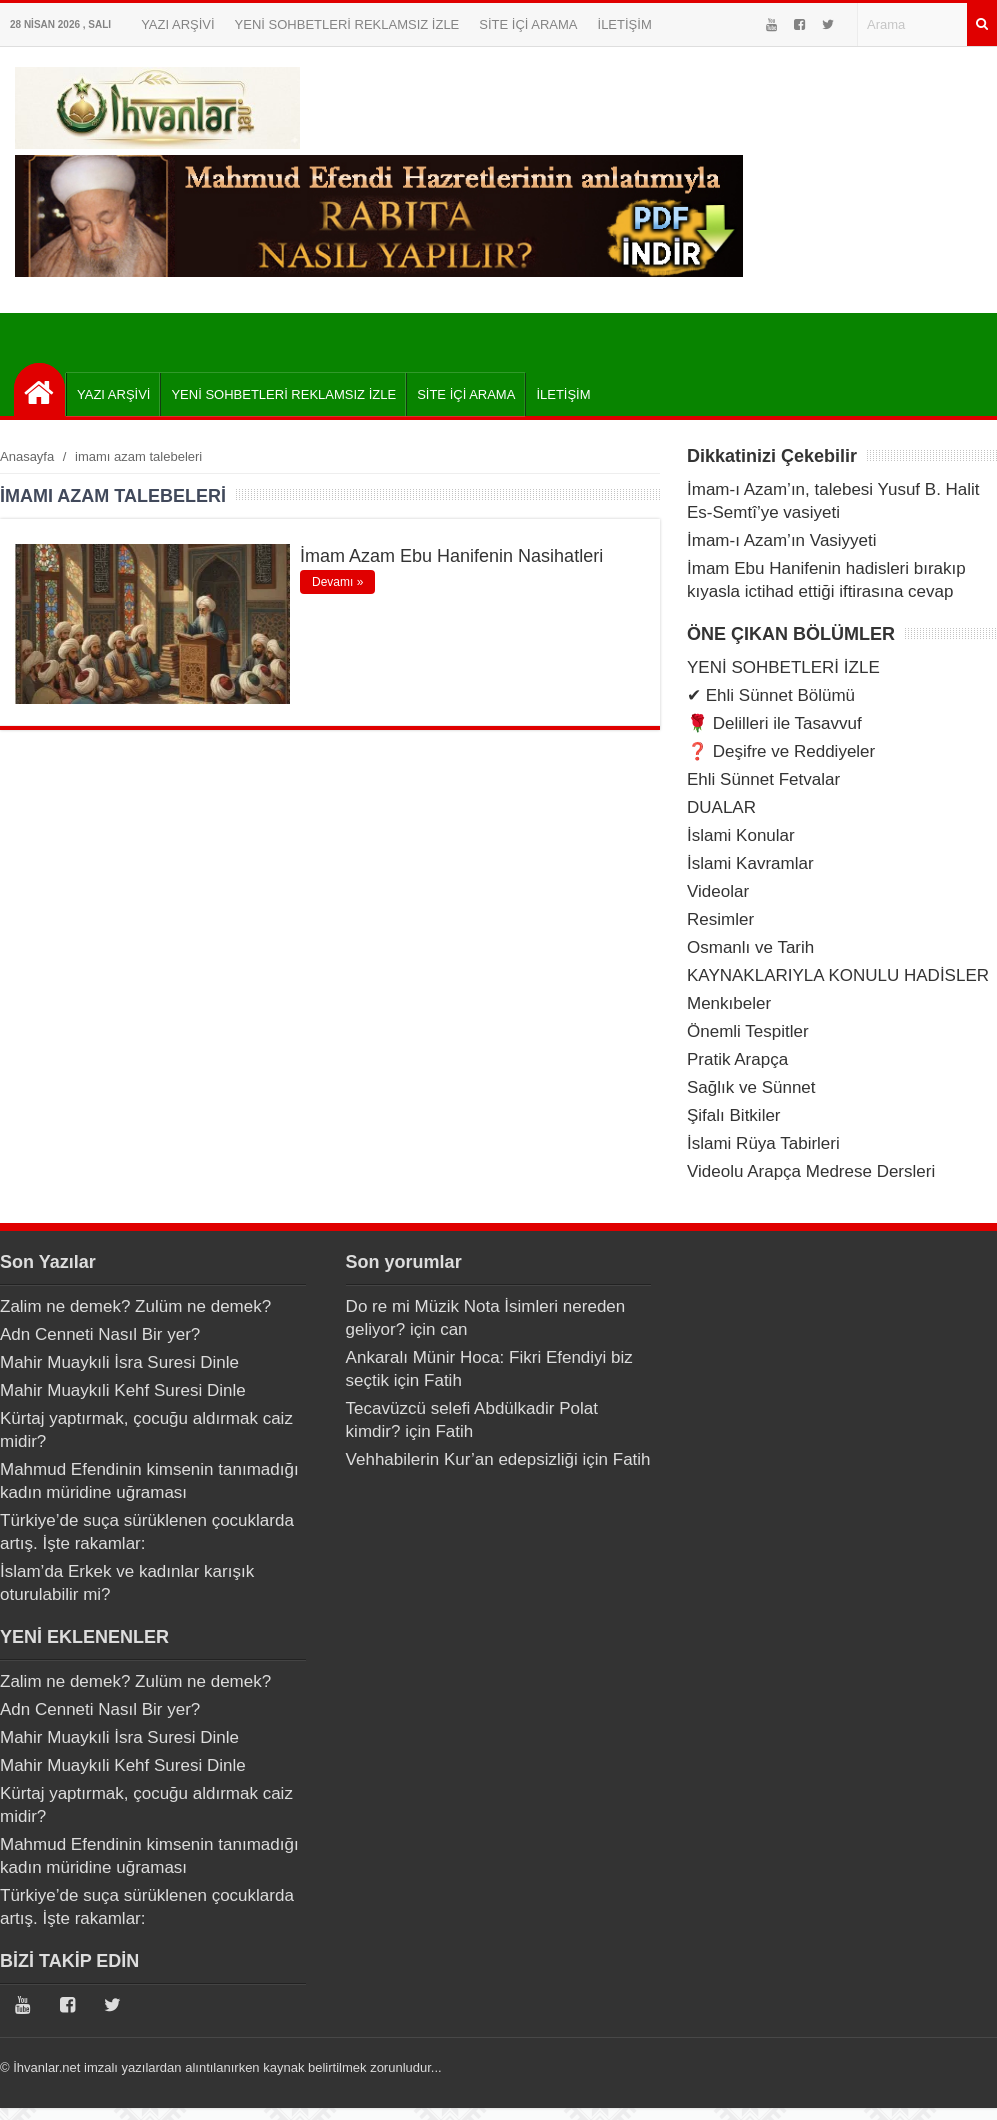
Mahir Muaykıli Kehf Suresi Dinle (123, 1390)
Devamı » (337, 582)
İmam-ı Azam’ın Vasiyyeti (782, 540)
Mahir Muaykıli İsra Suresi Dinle (119, 1362)
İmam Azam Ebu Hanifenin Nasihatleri (451, 556)
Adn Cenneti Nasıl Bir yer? (100, 1334)
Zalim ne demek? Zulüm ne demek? (135, 1306)
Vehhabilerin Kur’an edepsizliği (462, 1459)
